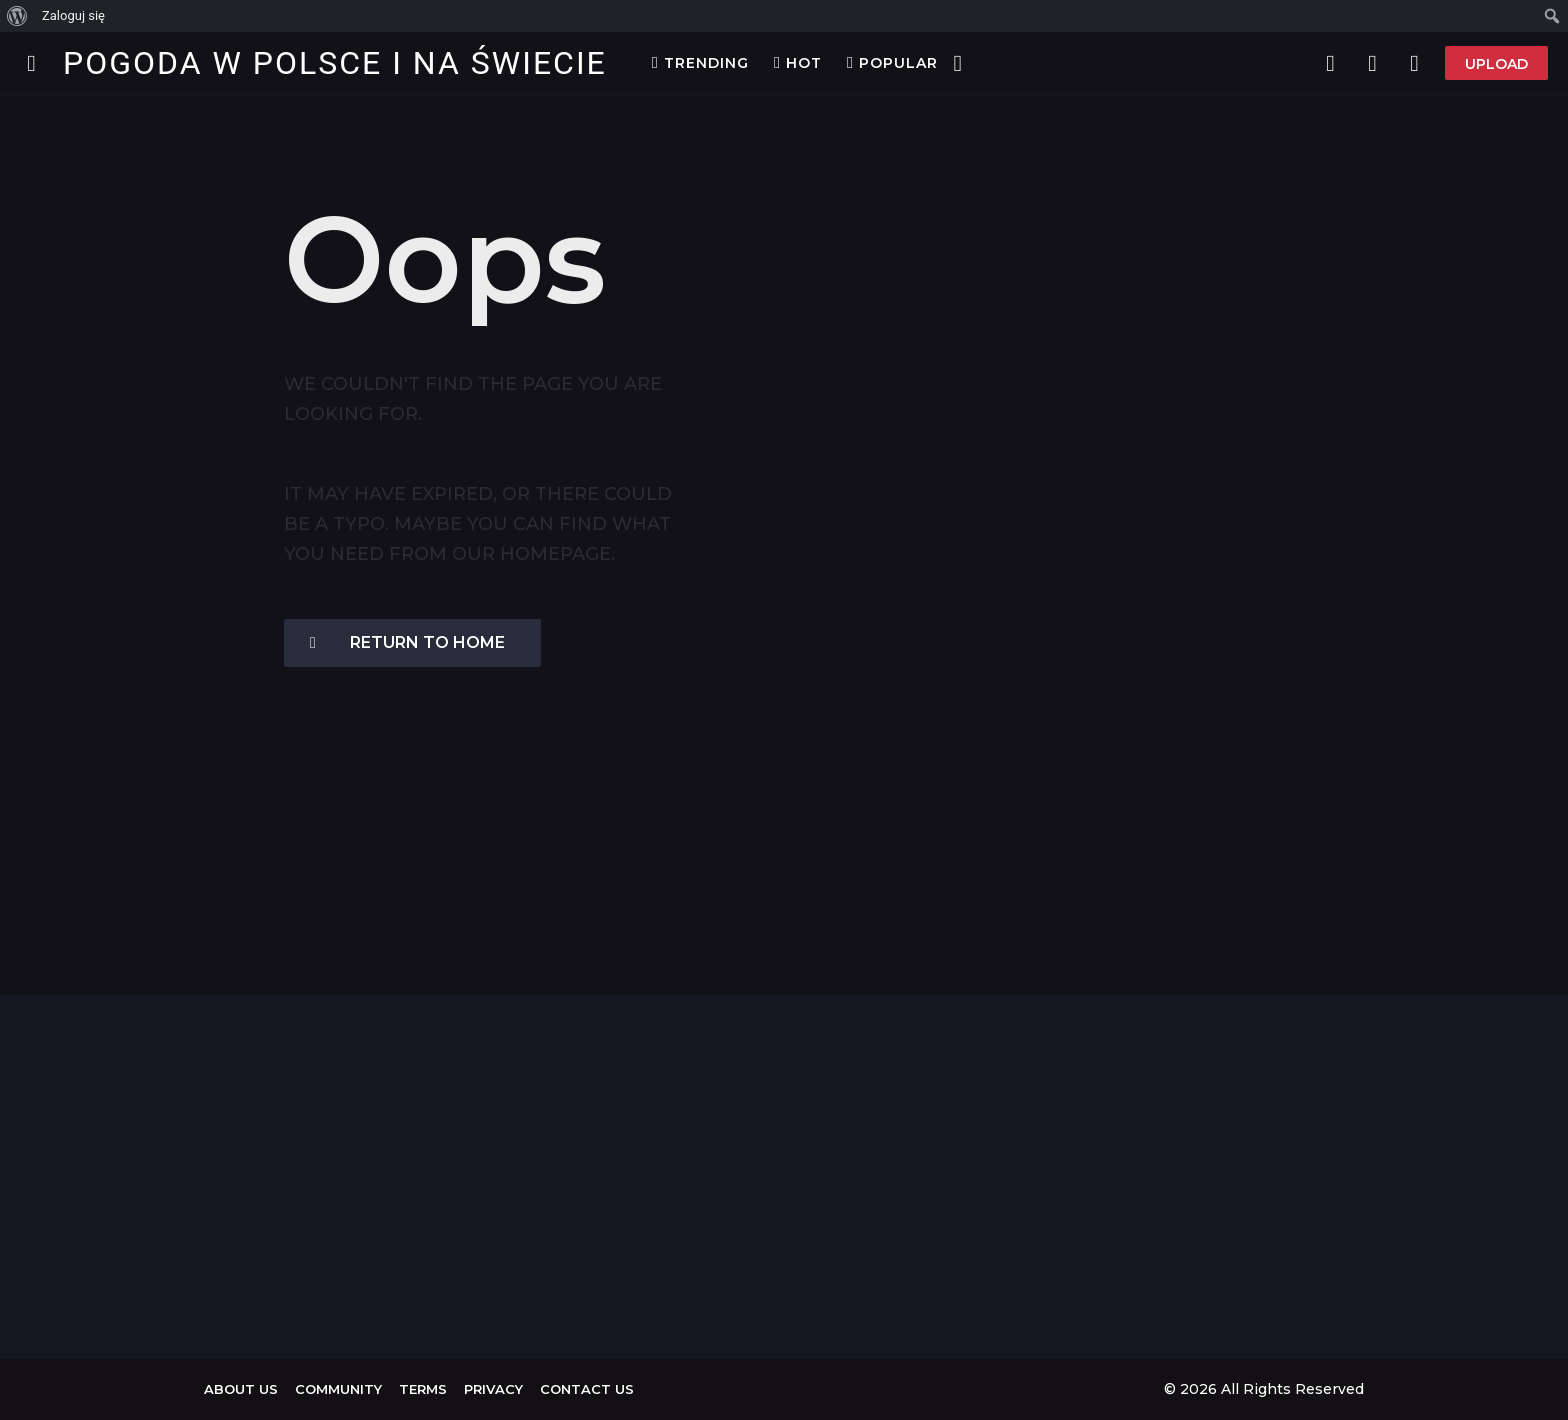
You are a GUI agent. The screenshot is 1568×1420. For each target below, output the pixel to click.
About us (241, 1389)
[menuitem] (17, 16)
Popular (892, 63)
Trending (700, 63)
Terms (423, 1389)
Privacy (493, 1389)
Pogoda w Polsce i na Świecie (335, 63)
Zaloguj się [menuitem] (73, 15)
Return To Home (407, 642)
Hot (798, 63)
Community (338, 1389)
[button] (31, 63)
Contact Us (587, 1389)
